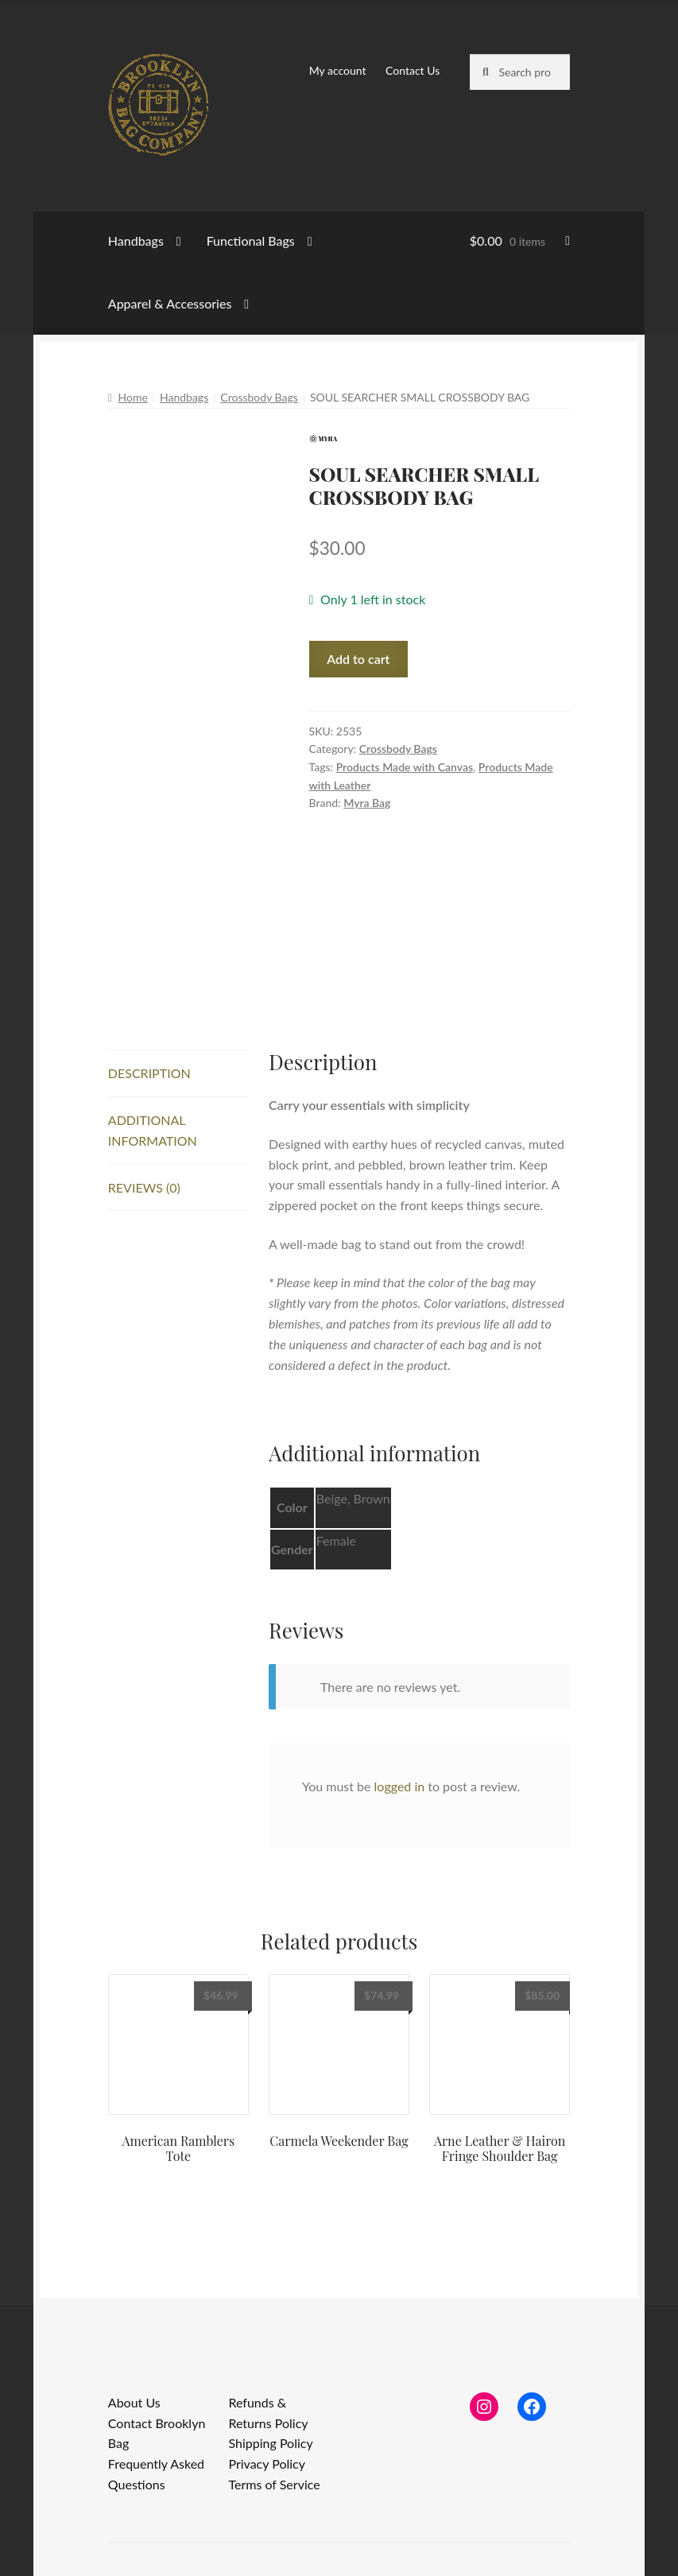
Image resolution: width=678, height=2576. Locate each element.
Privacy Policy (266, 2463)
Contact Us (412, 70)
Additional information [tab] (152, 1130)
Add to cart (358, 658)
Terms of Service (274, 2484)
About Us (134, 2402)
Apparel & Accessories (169, 303)
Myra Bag (366, 802)
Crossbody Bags (259, 397)
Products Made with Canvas (404, 767)
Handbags (136, 240)
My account (337, 70)
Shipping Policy (270, 2442)
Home (133, 397)
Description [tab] (149, 1072)
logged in (399, 1786)
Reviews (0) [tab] (144, 1187)
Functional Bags (251, 240)
